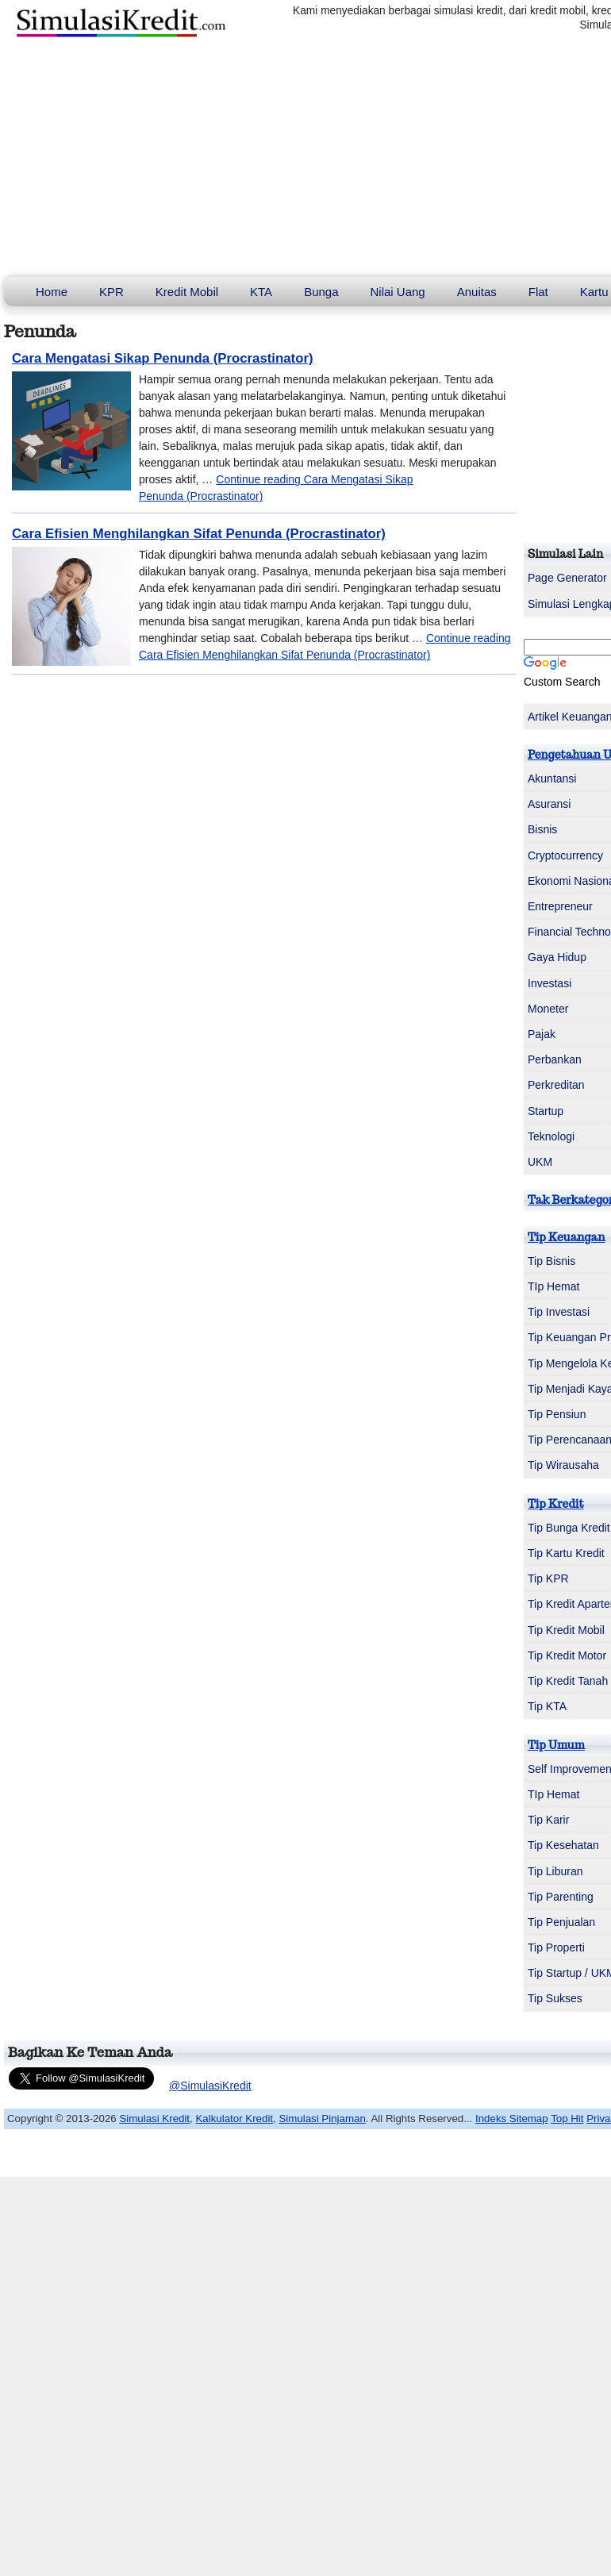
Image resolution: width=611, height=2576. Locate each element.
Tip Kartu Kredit (566, 1553)
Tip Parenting (561, 1896)
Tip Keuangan (566, 1237)
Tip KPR (548, 1578)
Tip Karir (548, 1819)
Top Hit (567, 2118)
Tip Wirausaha (563, 1465)
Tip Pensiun (557, 1414)
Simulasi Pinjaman (322, 2118)
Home (51, 291)
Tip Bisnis (551, 1261)
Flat (538, 291)
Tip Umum (556, 1745)
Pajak (541, 1034)
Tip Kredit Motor (567, 1655)
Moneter (548, 1008)
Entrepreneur (560, 906)
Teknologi (551, 1136)
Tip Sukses (555, 1998)
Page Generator (567, 577)
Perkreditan (556, 1084)
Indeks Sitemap (511, 2118)
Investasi (549, 983)
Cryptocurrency (565, 855)
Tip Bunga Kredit (569, 1527)
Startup (545, 1111)
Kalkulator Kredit (234, 2118)
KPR (111, 291)
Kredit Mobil (187, 291)
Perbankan (555, 1059)
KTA (261, 291)
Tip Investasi (559, 1311)
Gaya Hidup (557, 957)
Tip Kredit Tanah (568, 1680)
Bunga (321, 291)
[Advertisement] (305, 158)
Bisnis (542, 829)
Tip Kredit (556, 1504)
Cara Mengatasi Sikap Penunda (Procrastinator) (162, 358)
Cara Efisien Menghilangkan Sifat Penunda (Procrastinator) (199, 533)
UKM (540, 1161)
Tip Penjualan (561, 1922)
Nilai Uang (398, 291)
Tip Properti (556, 1947)
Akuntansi (552, 778)
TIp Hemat (553, 1286)
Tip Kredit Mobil (566, 1630)
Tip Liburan (555, 1871)
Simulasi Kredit (154, 2118)
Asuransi (549, 804)
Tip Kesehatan (563, 1845)
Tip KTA (547, 1706)
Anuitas (477, 291)
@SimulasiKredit (210, 2085)
